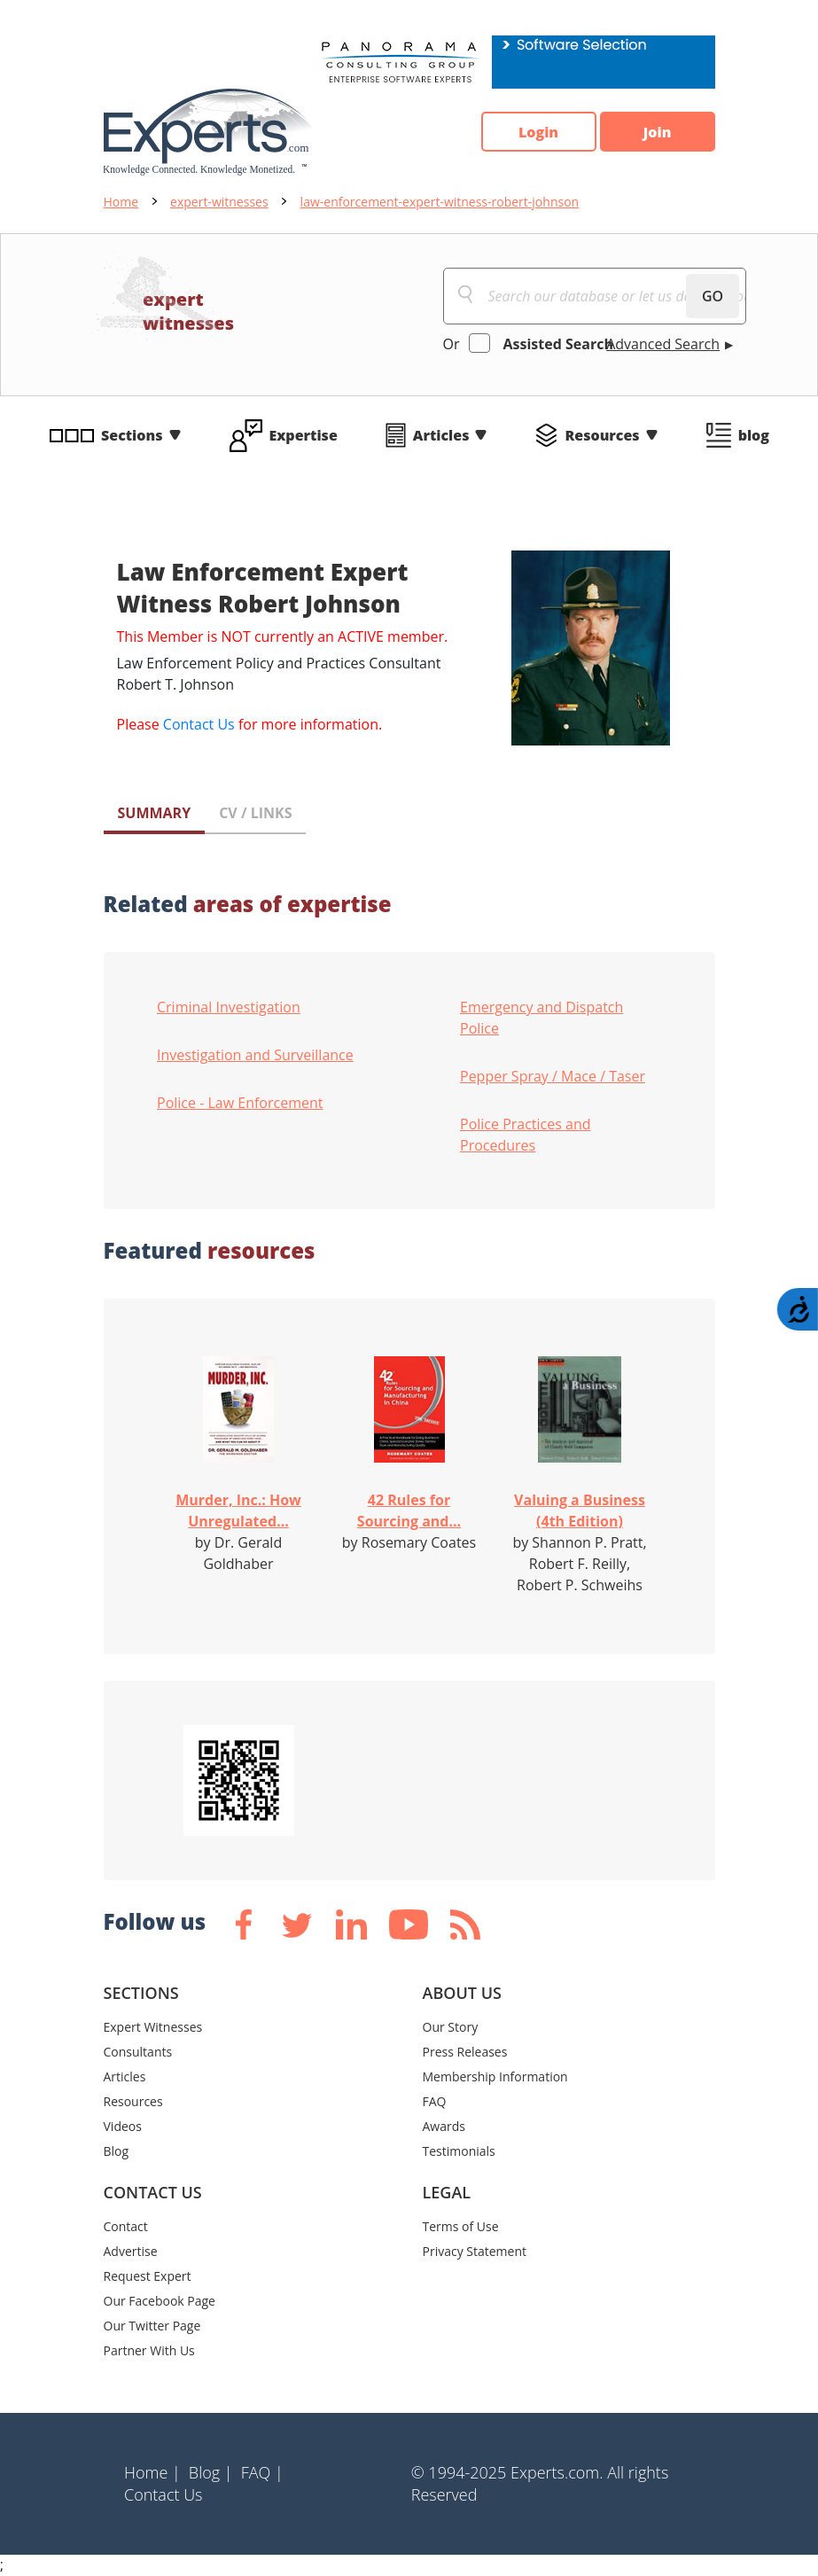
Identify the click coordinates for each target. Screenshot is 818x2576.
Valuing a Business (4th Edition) (579, 1510)
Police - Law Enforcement (240, 1102)
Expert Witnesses (153, 2026)
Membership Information (495, 2076)
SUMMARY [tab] (154, 813)
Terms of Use (461, 2226)
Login (538, 132)
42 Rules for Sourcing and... (409, 1510)
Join (657, 132)
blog (753, 435)
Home (121, 201)
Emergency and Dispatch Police (541, 1017)
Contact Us (199, 724)
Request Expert (147, 2276)
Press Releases (465, 2051)
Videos (123, 2126)
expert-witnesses (219, 201)
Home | (152, 2472)
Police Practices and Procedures (525, 1134)
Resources (602, 435)
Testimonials (459, 2151)
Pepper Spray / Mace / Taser (552, 1076)
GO (712, 296)
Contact (126, 2226)
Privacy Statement (475, 2251)
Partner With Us (149, 2350)
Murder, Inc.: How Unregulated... (238, 1510)
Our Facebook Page (159, 2300)
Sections (132, 435)
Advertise (131, 2251)
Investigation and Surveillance (255, 1055)
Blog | (211, 2472)
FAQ (435, 2101)
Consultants (138, 2051)
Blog (116, 2151)
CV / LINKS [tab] (255, 813)
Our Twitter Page (152, 2325)
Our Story (451, 2026)
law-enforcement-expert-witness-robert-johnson (440, 201)
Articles (441, 435)
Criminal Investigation (228, 1007)
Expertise (303, 435)
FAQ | (262, 2472)
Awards (444, 2126)
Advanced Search (663, 344)
